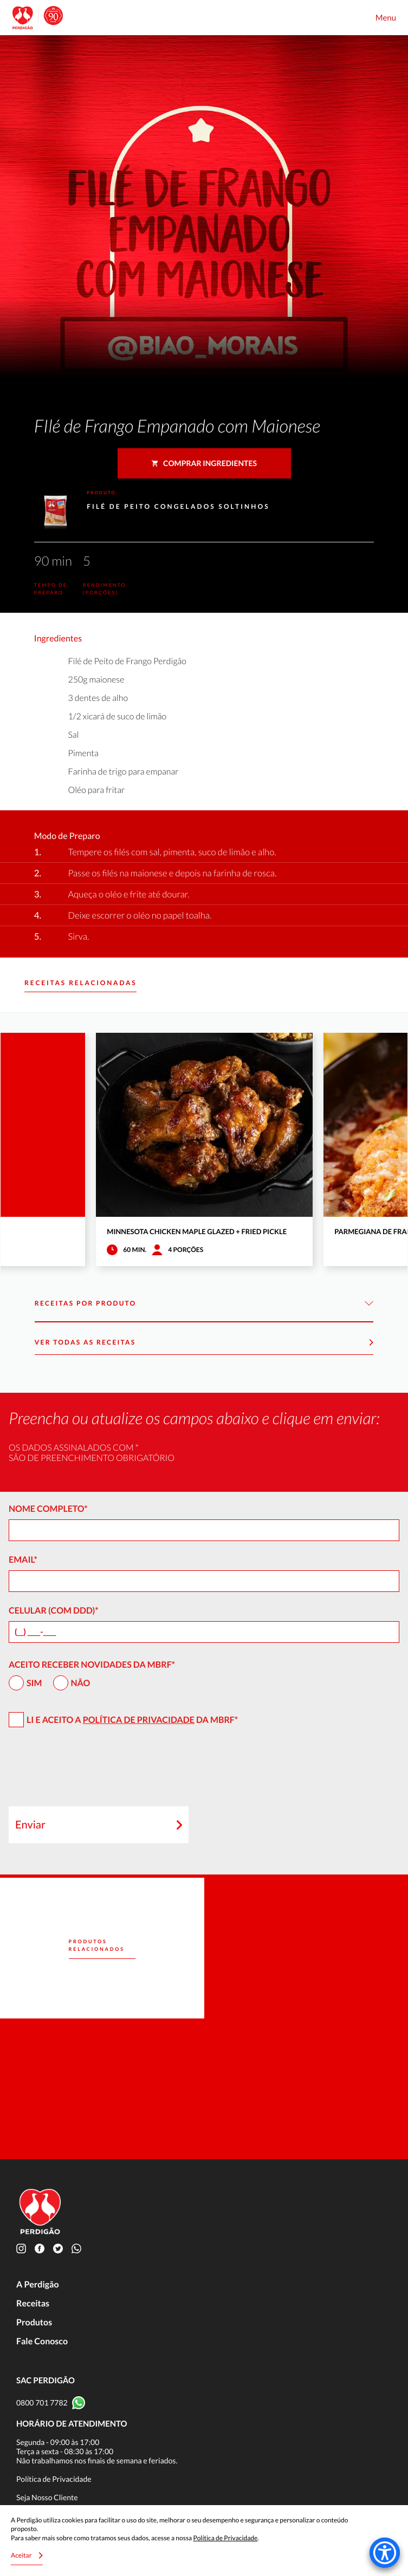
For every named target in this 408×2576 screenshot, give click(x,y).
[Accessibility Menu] (385, 2553)
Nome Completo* (48, 1509)
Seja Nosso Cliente (47, 2497)
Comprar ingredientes (204, 463)
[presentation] (91, 1772)
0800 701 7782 (42, 2402)
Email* (23, 1560)
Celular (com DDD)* (54, 1610)
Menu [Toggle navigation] (385, 18)
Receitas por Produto (204, 1304)
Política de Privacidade (139, 1720)
